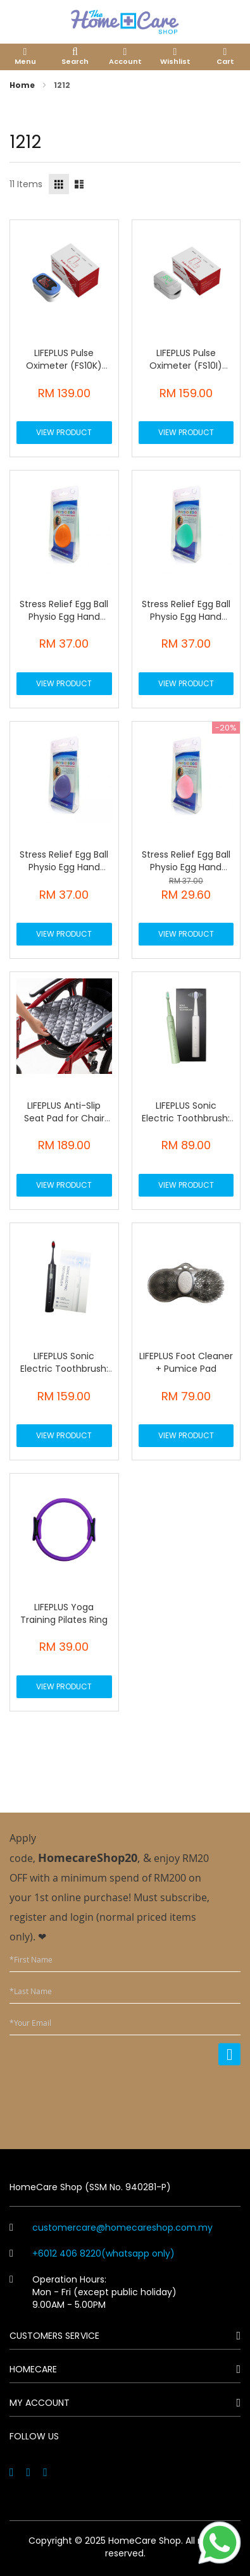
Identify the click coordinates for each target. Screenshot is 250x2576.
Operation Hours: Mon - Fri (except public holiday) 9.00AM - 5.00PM (93, 2292)
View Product (64, 432)
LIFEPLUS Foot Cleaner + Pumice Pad (186, 1362)
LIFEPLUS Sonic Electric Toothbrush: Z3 (64, 1369)
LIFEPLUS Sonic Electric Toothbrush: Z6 (186, 1118)
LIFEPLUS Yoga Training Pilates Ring (64, 1613)
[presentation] (144, 2099)
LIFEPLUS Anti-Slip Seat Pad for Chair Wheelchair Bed (64, 1118)
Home (23, 85)
